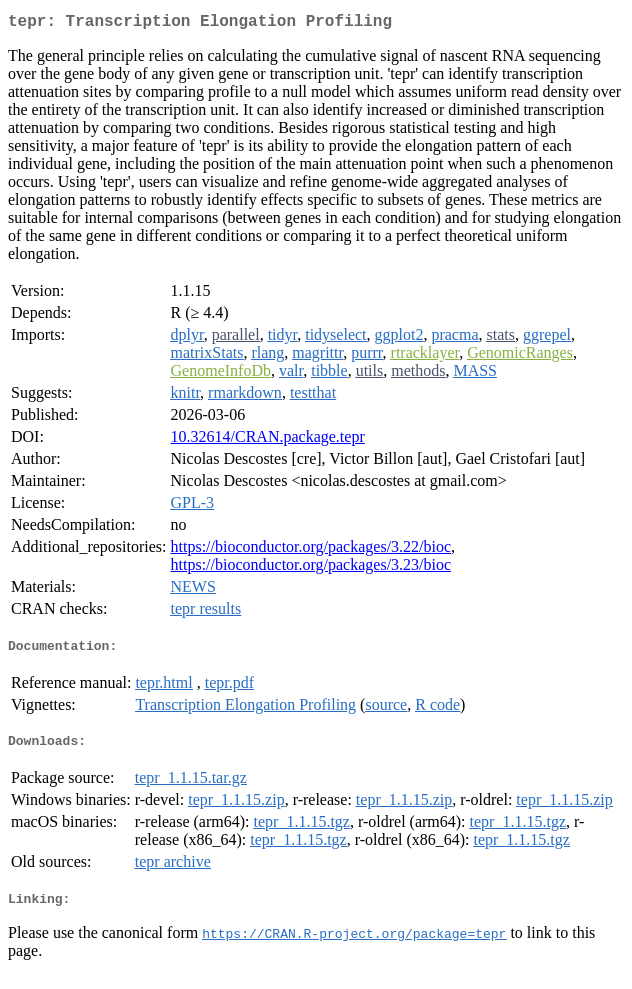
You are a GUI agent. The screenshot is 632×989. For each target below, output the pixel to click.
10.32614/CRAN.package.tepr (268, 440)
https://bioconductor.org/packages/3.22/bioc (311, 550)
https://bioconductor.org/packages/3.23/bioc (311, 568)
